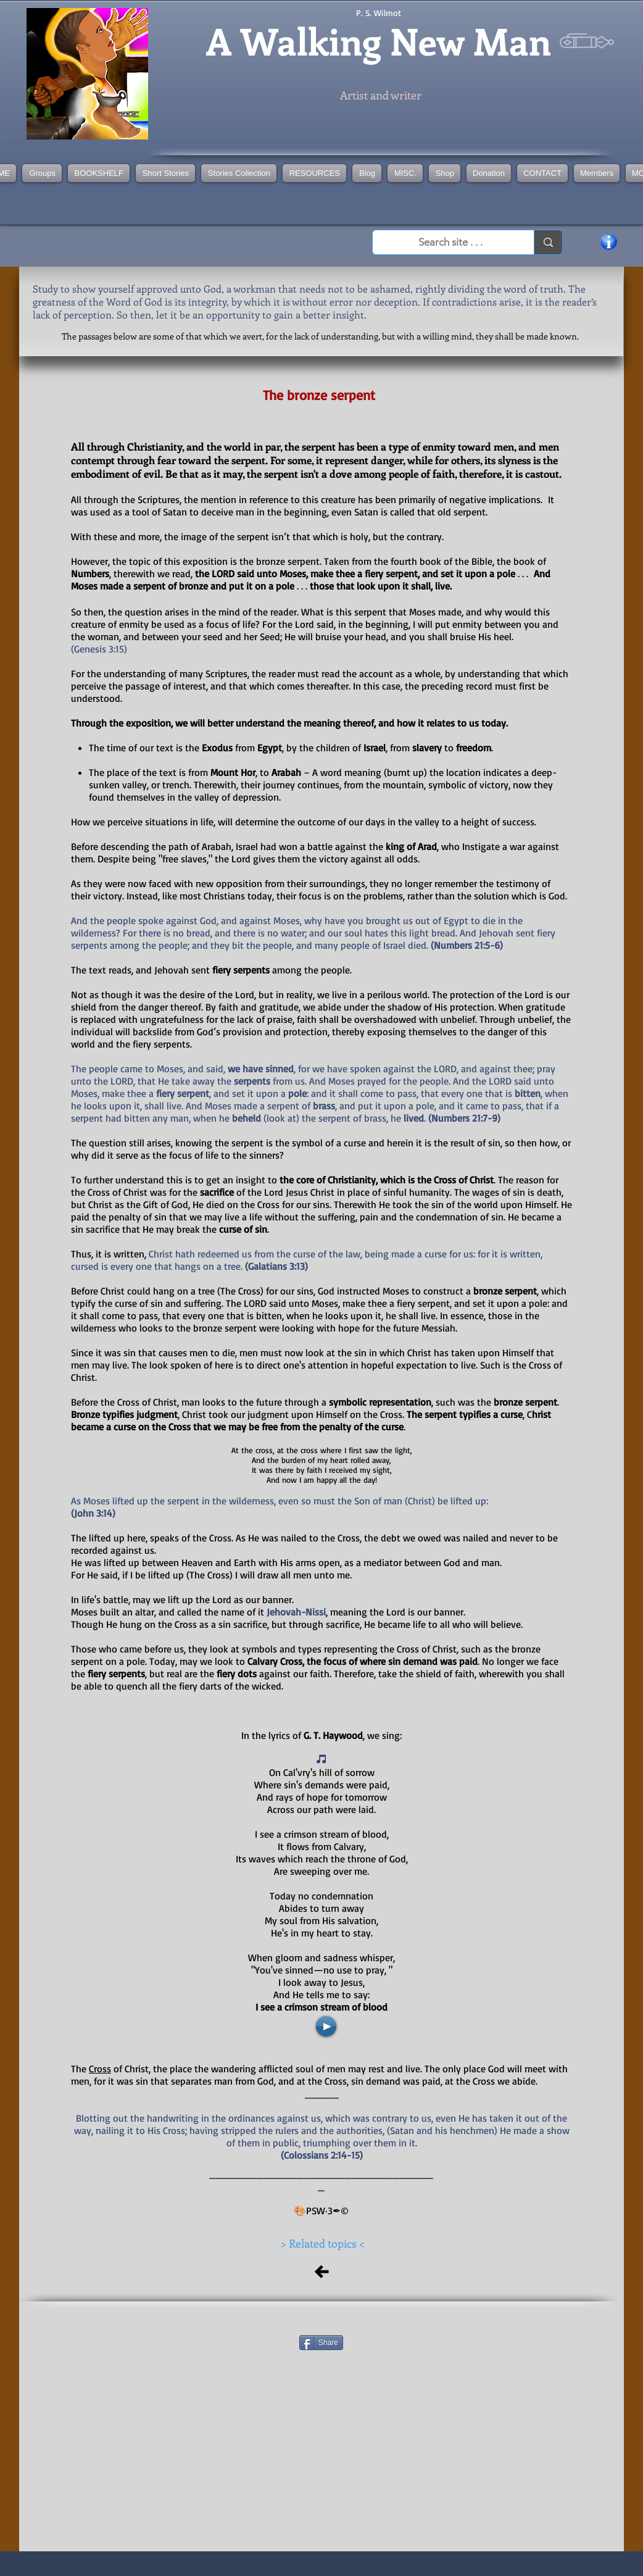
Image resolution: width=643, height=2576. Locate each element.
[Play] (326, 2026)
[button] (239, 173)
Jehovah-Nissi (296, 1612)
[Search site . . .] (450, 242)
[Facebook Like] (323, 2320)
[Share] (321, 2342)
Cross (100, 2068)
